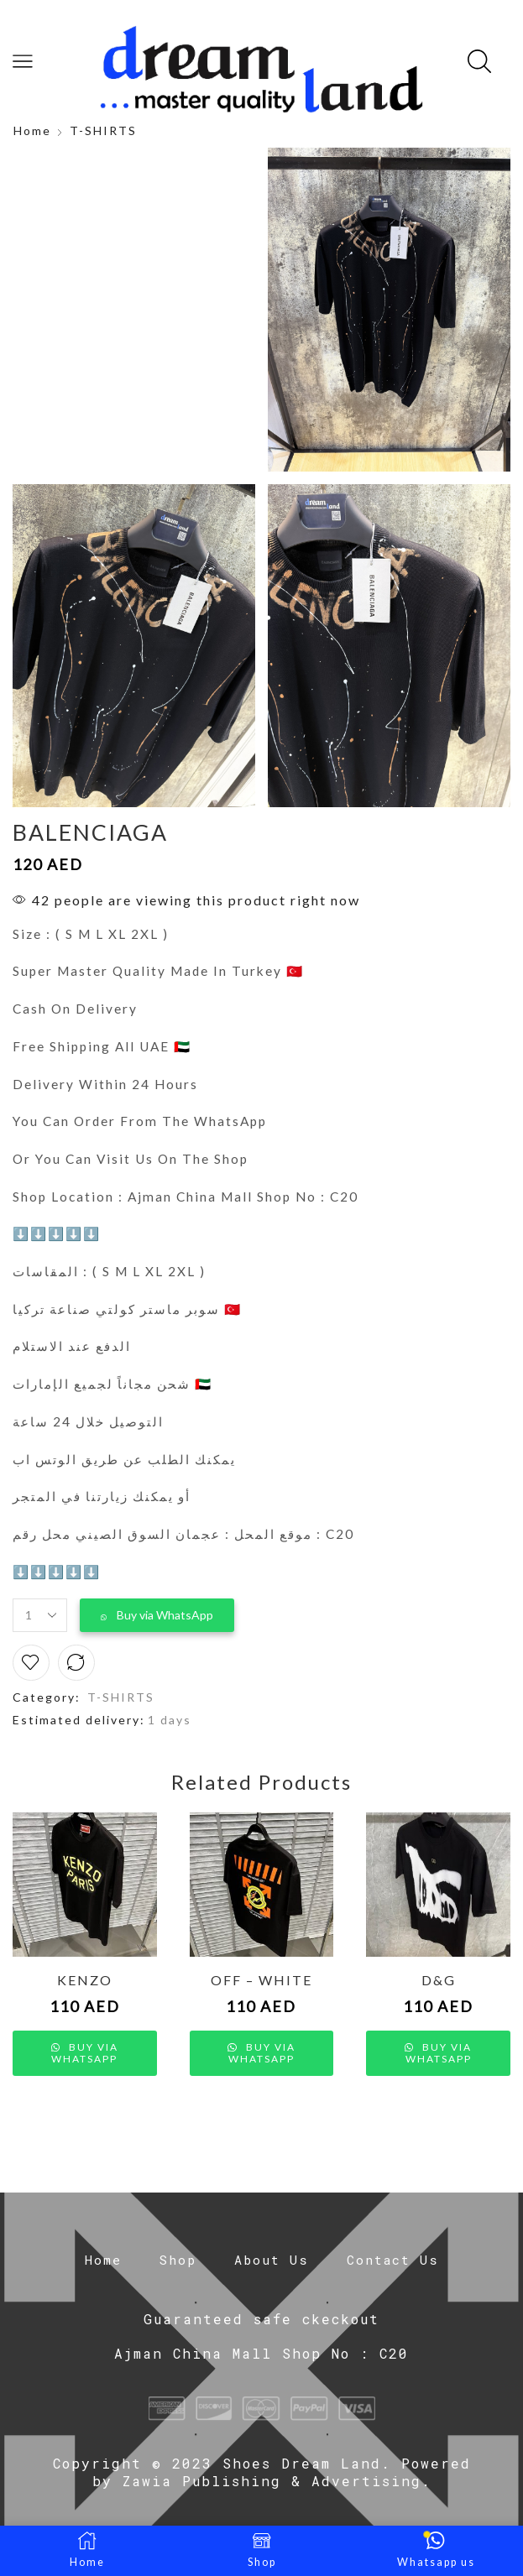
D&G (438, 1980)
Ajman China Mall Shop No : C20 (261, 2353)
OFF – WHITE (261, 1980)
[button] (157, 1615)
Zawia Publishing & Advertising (272, 2481)
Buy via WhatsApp (165, 1615)
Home (32, 130)
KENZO (84, 1980)
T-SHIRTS (103, 130)
